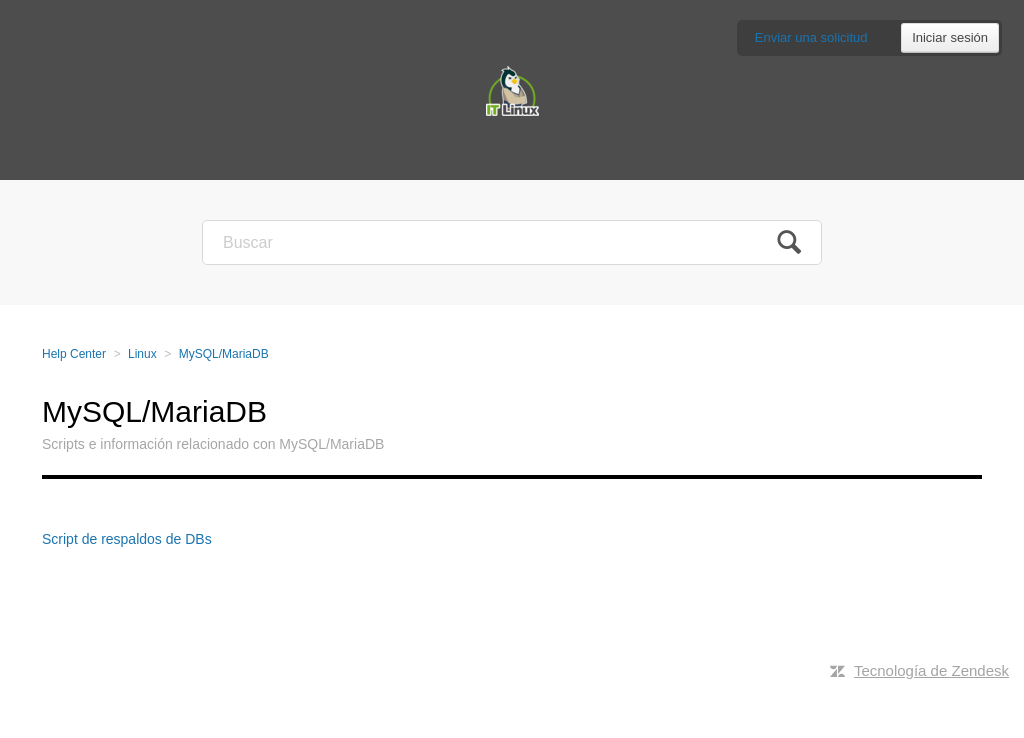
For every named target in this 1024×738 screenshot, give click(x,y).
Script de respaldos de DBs (127, 539)
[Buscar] (512, 242)
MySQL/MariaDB (224, 354)
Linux (142, 354)
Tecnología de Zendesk (931, 670)
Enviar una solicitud (811, 37)
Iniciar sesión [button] (950, 37)
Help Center (74, 354)
